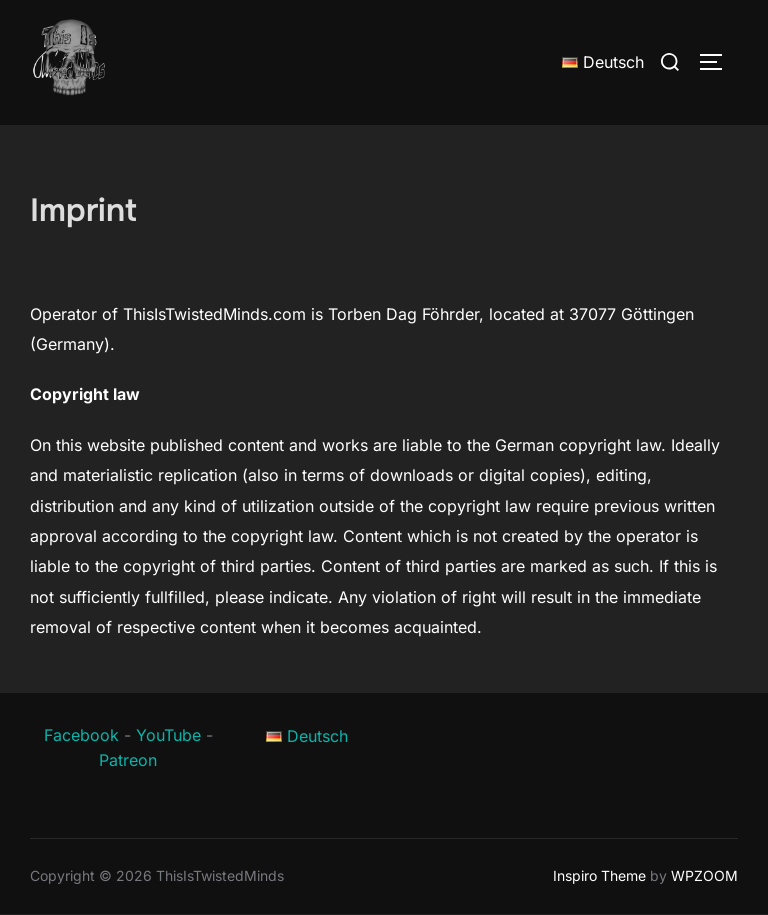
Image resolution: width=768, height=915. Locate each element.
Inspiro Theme (599, 875)
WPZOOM (704, 875)
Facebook (81, 735)
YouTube (168, 735)
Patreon (128, 760)
